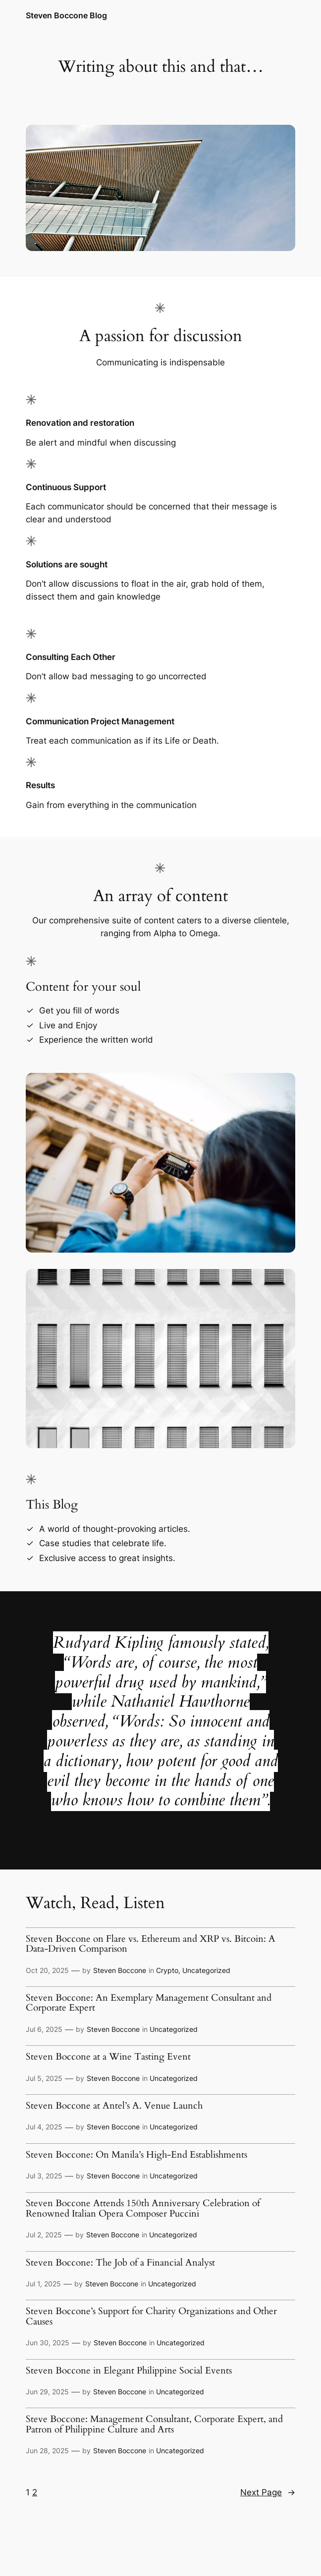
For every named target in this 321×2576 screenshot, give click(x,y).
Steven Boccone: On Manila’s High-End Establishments (136, 2155)
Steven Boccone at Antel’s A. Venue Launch (114, 2106)
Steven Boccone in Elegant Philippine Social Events (129, 2371)
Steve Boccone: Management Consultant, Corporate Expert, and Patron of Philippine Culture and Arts (154, 2425)
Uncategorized (206, 1970)
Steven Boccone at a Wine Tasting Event (108, 2057)
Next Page (267, 2492)
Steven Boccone (119, 1970)
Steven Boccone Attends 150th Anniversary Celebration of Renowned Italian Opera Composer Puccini (143, 2209)
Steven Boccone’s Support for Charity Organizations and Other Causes (151, 2317)
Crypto (167, 1970)
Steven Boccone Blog (66, 15)
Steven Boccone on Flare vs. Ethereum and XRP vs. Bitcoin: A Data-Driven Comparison (150, 1944)
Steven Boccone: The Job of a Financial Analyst (120, 2263)
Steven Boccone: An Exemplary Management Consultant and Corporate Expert (148, 2003)
